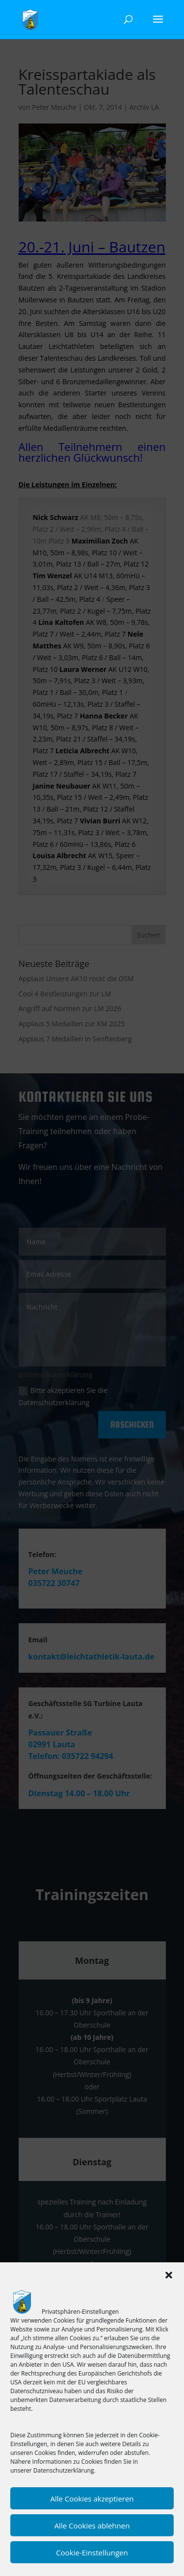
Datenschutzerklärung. (64, 2470)
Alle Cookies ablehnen (92, 2525)
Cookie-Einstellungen (92, 2552)
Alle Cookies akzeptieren (91, 2498)
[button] (169, 2275)
